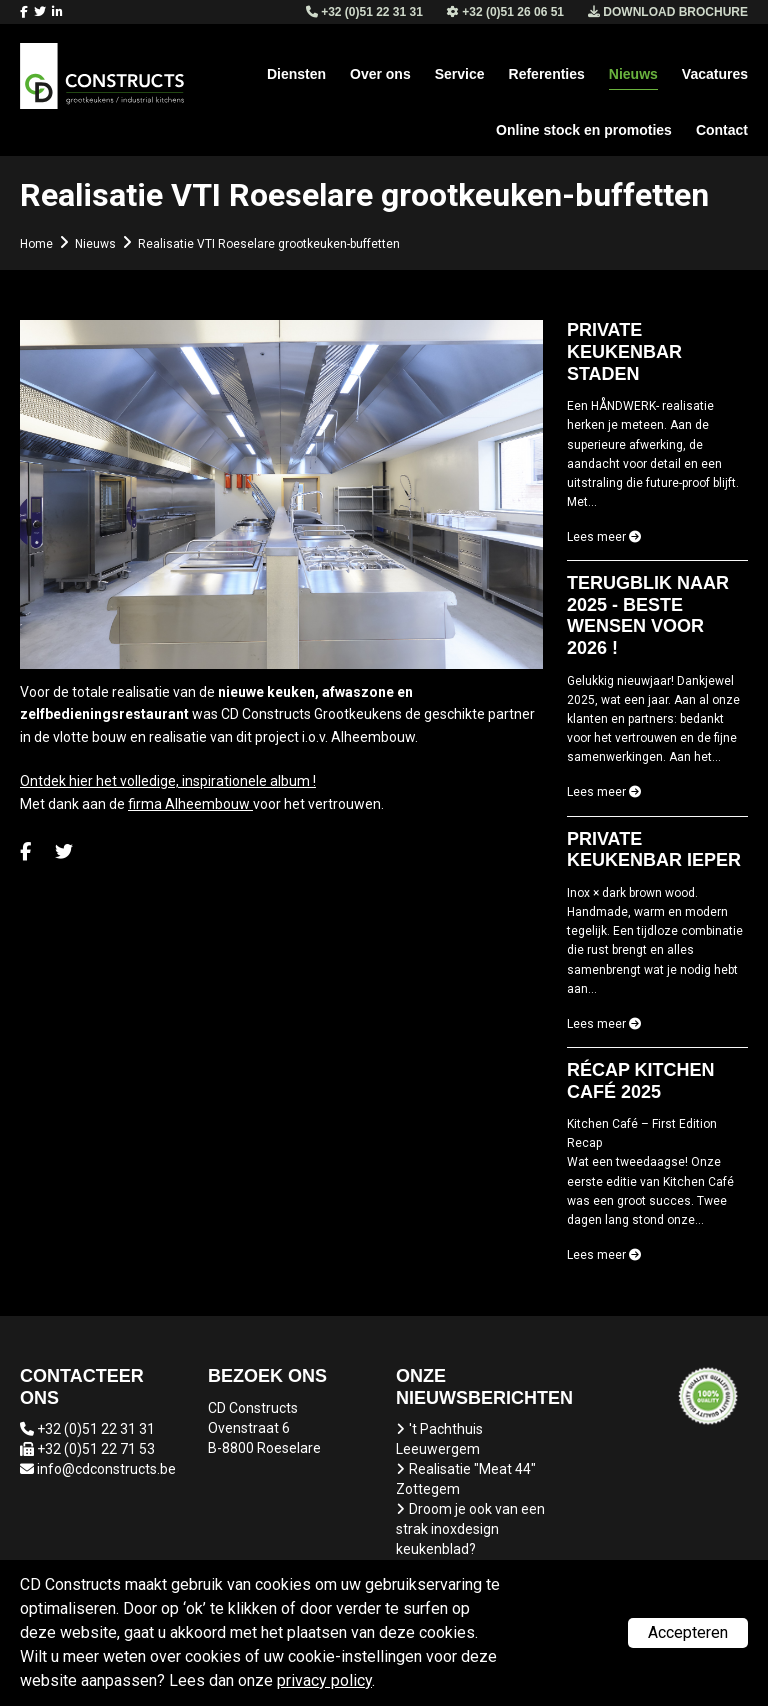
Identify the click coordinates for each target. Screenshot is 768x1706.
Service (460, 74)
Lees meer (604, 537)
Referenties (547, 74)
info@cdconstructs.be (106, 1469)
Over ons (380, 74)
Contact (722, 130)
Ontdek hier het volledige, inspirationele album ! (168, 781)
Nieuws (633, 74)
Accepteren (688, 1632)
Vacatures (715, 74)
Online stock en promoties (584, 130)
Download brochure (668, 12)
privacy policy (324, 1680)
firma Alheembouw (190, 804)
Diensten (296, 74)
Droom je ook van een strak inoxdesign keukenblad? (470, 1529)
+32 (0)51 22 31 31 (96, 1429)
